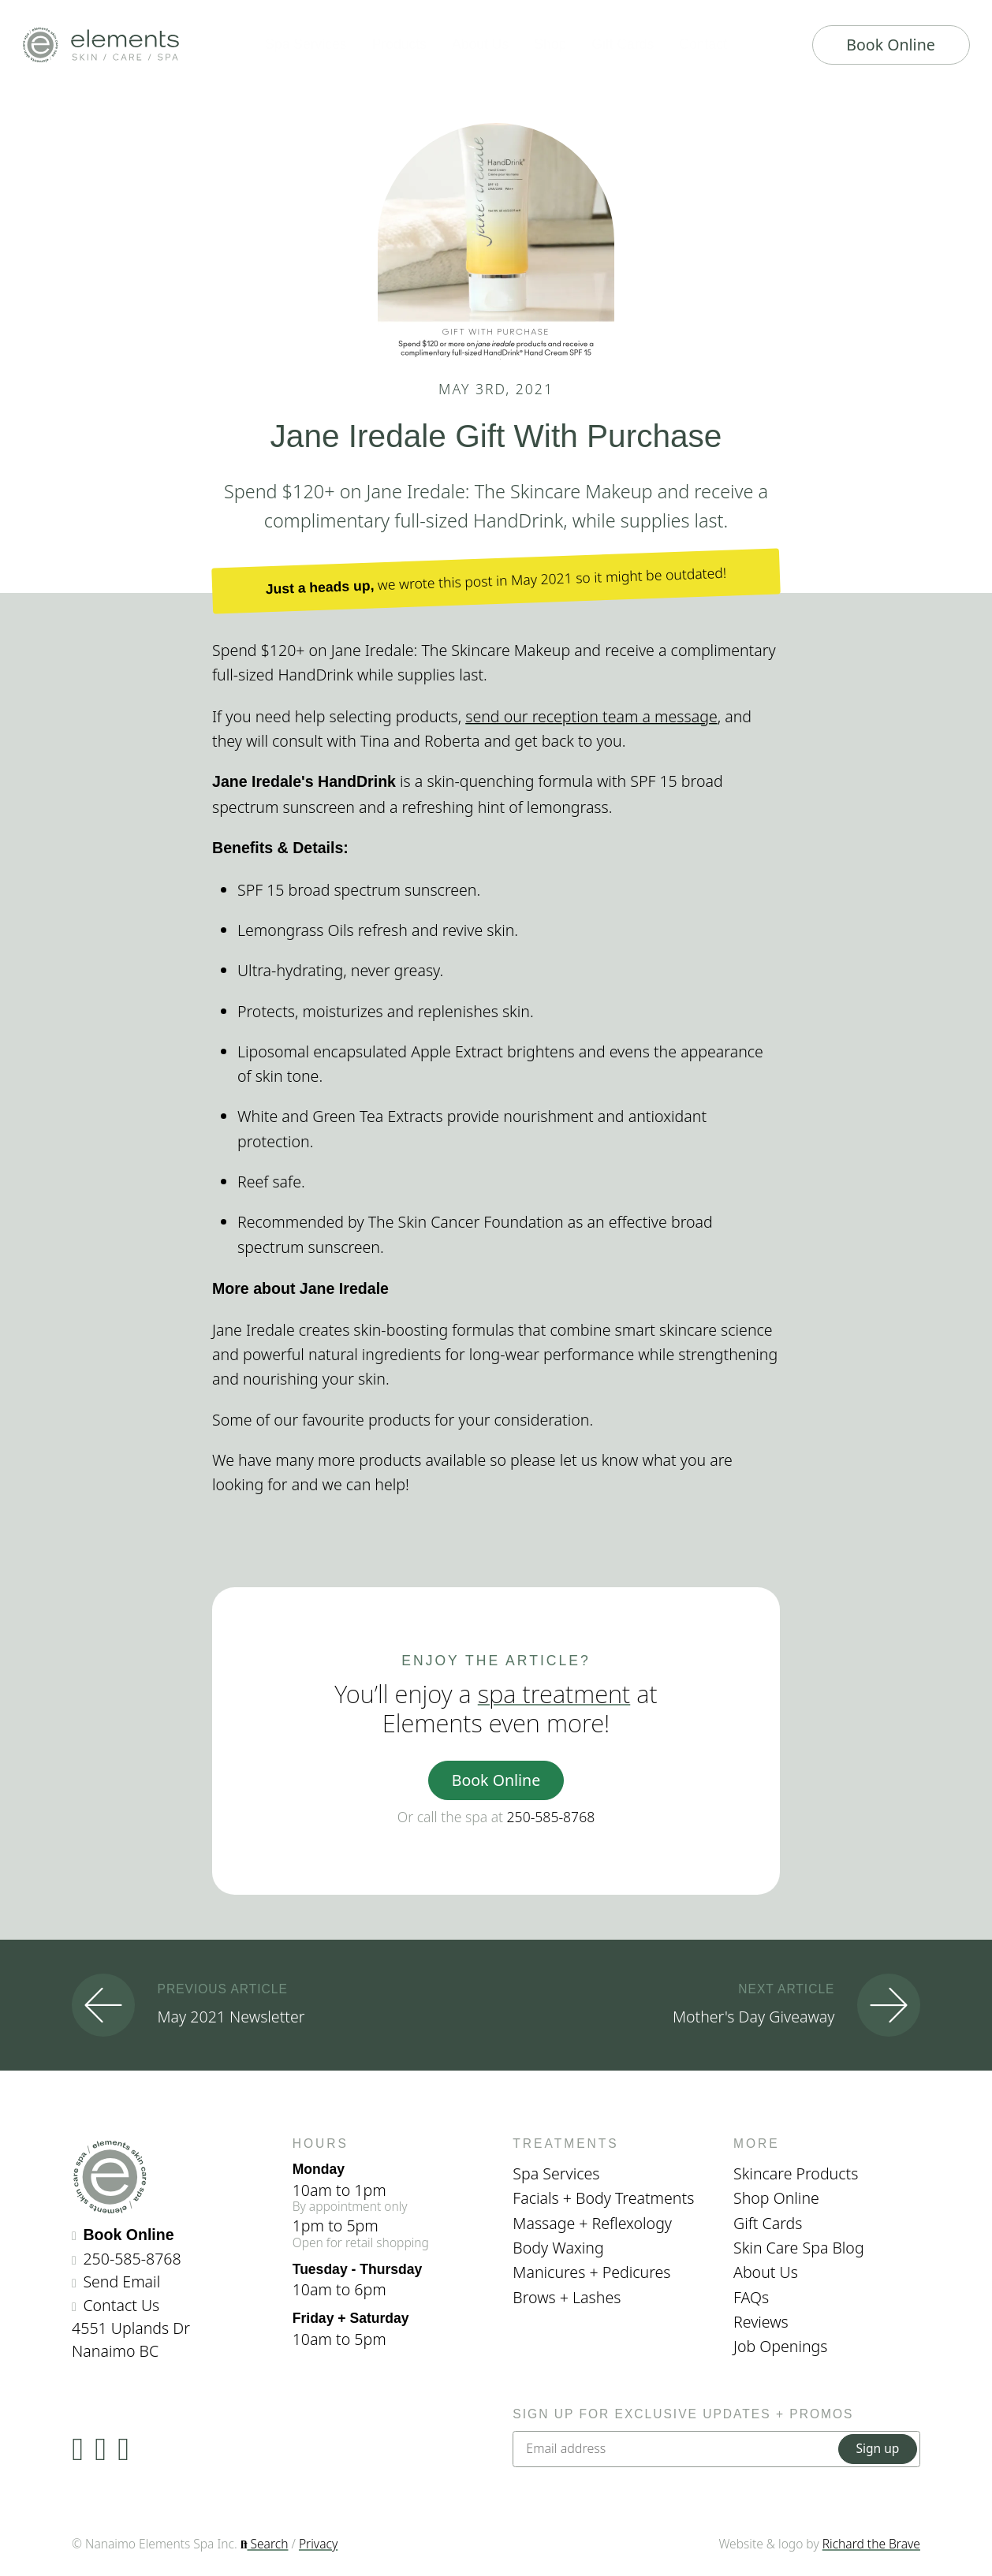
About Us (765, 2272)
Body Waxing (558, 2247)
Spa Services (556, 2173)
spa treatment (554, 1693)
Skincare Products (795, 2173)
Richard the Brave (871, 2543)
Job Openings (780, 2346)
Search (265, 2543)
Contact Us (121, 2305)
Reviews (761, 2321)
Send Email (121, 2281)
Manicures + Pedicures (591, 2272)
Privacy (318, 2543)
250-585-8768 (551, 1816)
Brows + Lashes (567, 2297)
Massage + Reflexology (592, 2223)
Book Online (890, 44)
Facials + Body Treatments (603, 2198)
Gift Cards (767, 2223)
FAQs (751, 2297)
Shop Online (776, 2198)
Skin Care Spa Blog (798, 2247)
